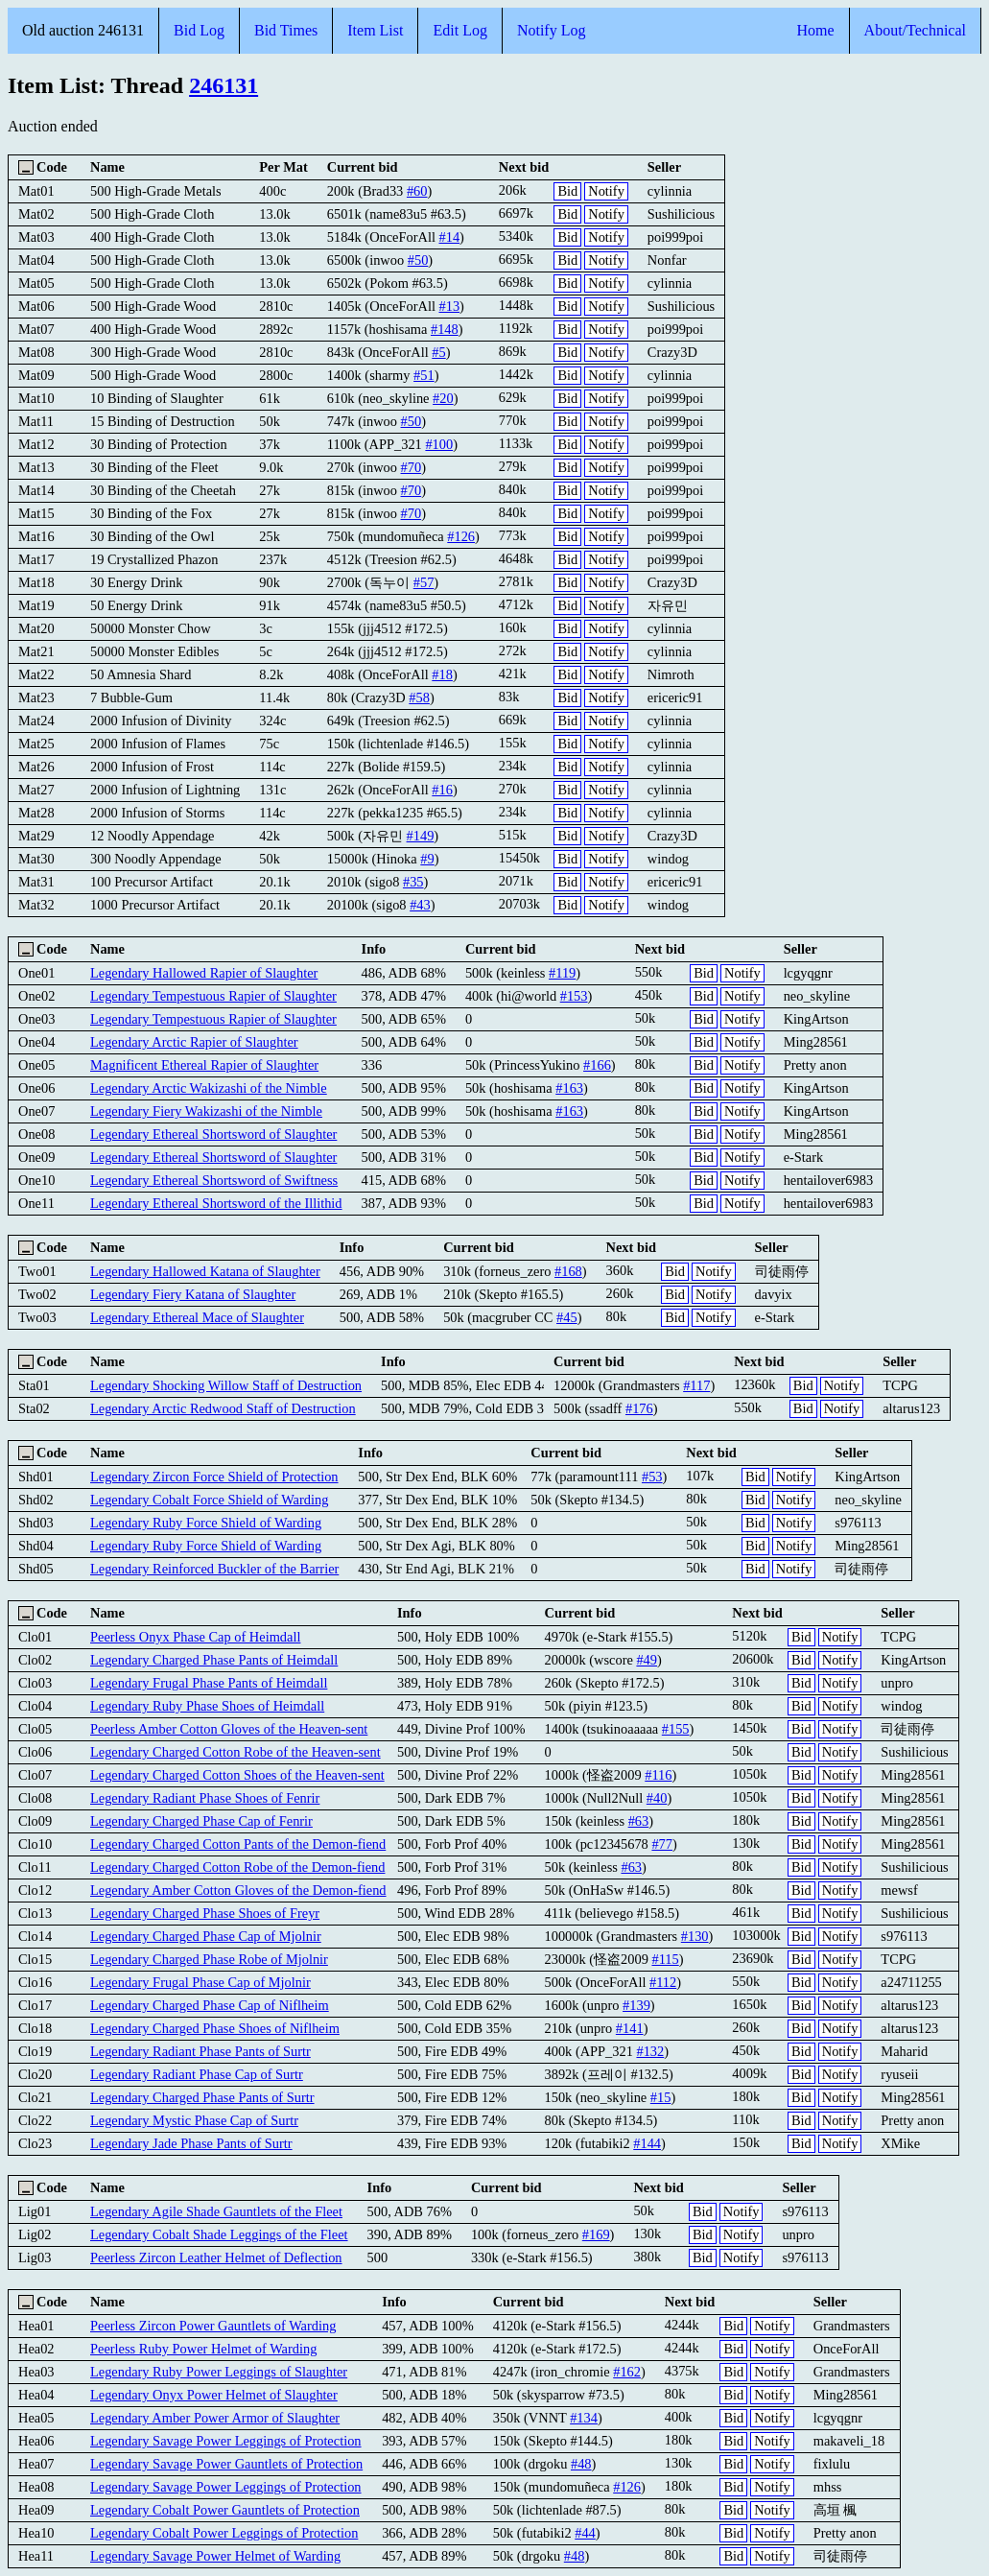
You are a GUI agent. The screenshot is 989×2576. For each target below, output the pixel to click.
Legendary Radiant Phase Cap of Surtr (196, 2074)
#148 (445, 329)
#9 (427, 858)
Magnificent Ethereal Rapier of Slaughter (204, 1065)
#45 (566, 1317)
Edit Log (459, 30)
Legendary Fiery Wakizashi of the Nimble (206, 1111)
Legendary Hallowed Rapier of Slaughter (204, 973)
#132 (650, 2051)
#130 (695, 1936)
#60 (417, 191)
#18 (442, 674)
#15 (660, 2097)
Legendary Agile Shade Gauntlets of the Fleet (216, 2211)
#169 (596, 2234)
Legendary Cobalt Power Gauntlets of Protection (225, 2509)
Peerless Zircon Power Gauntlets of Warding (213, 2325)
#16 (442, 789)
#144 (647, 2143)
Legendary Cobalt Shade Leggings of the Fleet (219, 2234)
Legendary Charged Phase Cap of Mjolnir (205, 1936)
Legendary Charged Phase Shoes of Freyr (204, 1913)
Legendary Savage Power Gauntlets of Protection (226, 2463)
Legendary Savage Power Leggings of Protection (226, 2440)
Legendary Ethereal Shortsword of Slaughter (213, 1134)
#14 (449, 237)
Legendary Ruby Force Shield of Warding (205, 1522)
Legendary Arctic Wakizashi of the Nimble (208, 1088)
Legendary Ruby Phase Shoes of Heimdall (207, 1705)
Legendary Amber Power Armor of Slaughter (215, 2417)
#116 (658, 1775)
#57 (424, 582)
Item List (375, 30)
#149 (421, 835)
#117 (696, 1385)
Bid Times (286, 30)
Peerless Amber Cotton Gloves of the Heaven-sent (228, 1729)
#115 (664, 1959)
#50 (418, 260)
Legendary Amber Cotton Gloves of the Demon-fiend (238, 1890)
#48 (581, 2463)
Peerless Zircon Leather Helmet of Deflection (216, 2257)
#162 (627, 2371)
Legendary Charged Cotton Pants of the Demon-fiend (238, 1844)
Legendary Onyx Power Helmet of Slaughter (214, 2394)
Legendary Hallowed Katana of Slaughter (205, 1271)
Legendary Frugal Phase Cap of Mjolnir (200, 1982)
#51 (424, 375)
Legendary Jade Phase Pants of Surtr (191, 2143)
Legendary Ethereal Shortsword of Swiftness (214, 1180)
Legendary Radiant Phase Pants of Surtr (200, 2051)
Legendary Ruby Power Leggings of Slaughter (218, 2371)
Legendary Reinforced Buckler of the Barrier (214, 1568)
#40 (657, 1798)
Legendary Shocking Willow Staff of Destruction (226, 1385)
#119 (562, 973)
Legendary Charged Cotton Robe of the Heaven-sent (235, 1752)
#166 (597, 1065)
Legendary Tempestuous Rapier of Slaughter (213, 996)
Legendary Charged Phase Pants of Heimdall (214, 1659)
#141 (630, 2028)
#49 (646, 1659)
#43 (420, 904)
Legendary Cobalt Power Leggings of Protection (224, 2533)
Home (815, 30)
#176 (639, 1408)
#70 (411, 467)
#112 (662, 1982)
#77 (661, 1844)
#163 (569, 1088)
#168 (568, 1271)
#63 (638, 1821)
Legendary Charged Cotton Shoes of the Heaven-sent (237, 1775)
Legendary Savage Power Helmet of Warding (215, 2556)
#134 (584, 2417)
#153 (574, 996)
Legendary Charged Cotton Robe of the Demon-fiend (237, 1867)
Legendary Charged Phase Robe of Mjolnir (209, 1959)
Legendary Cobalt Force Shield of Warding (209, 1499)
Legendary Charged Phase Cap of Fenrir (201, 1821)
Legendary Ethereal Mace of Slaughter (197, 1317)
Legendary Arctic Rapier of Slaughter (194, 1042)
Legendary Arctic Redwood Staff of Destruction (223, 1408)
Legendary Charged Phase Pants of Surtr (202, 2097)
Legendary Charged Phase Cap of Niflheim (209, 2005)
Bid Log (199, 30)
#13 (449, 306)
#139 (636, 2005)
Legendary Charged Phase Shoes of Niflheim (215, 2028)
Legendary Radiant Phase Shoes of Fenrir (204, 1798)
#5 (438, 352)
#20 (443, 398)
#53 (652, 1476)
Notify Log (551, 30)
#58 (419, 697)
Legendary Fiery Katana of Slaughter (192, 1294)
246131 (223, 85)
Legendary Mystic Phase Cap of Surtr (194, 2120)
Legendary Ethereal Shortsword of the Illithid (216, 1203)
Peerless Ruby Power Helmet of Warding (203, 2348)
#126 (461, 536)
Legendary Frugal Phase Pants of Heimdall (208, 1682)
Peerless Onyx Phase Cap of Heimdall (195, 1636)
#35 (413, 881)
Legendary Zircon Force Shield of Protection (214, 1476)
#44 (585, 2533)
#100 (439, 444)
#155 (676, 1729)
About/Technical (915, 30)
